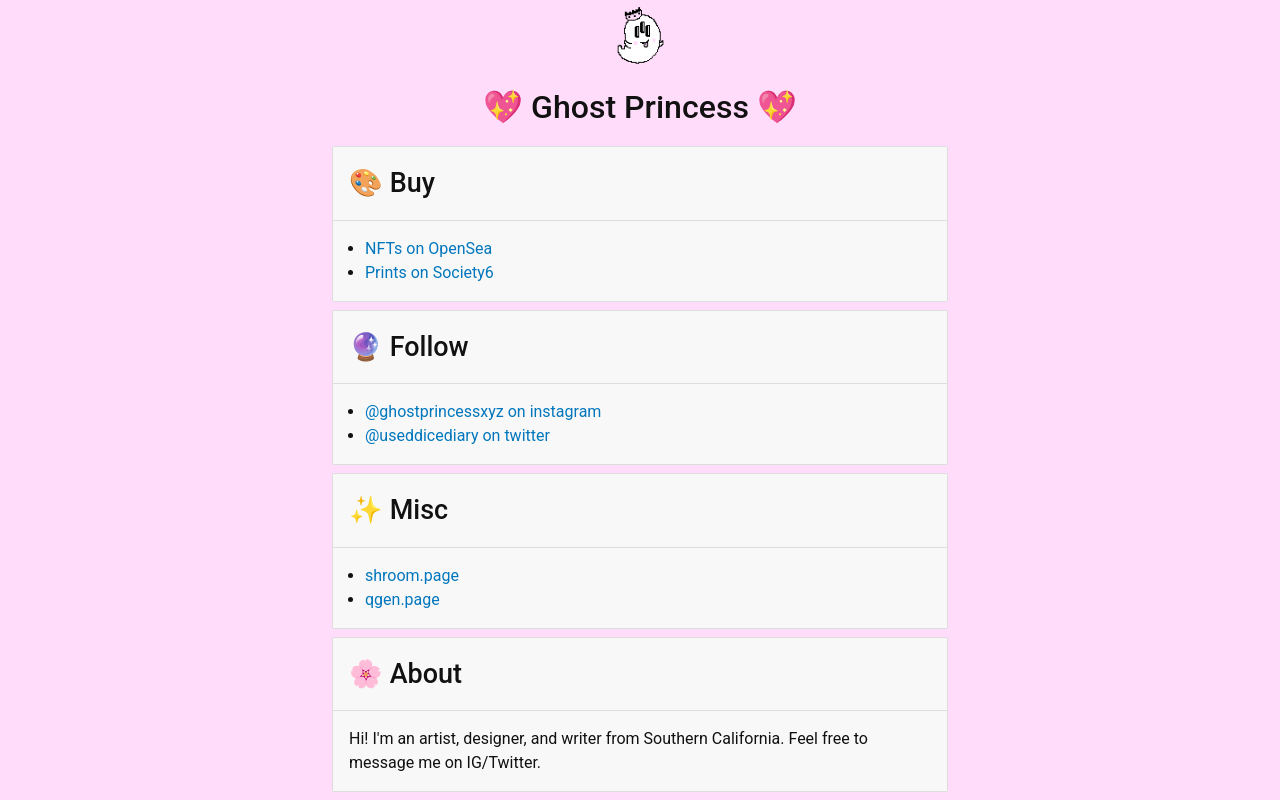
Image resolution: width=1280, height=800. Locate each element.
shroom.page (412, 575)
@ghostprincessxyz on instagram (483, 411)
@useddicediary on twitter (457, 435)
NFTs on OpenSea (428, 248)
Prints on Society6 (429, 272)
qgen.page (402, 599)
